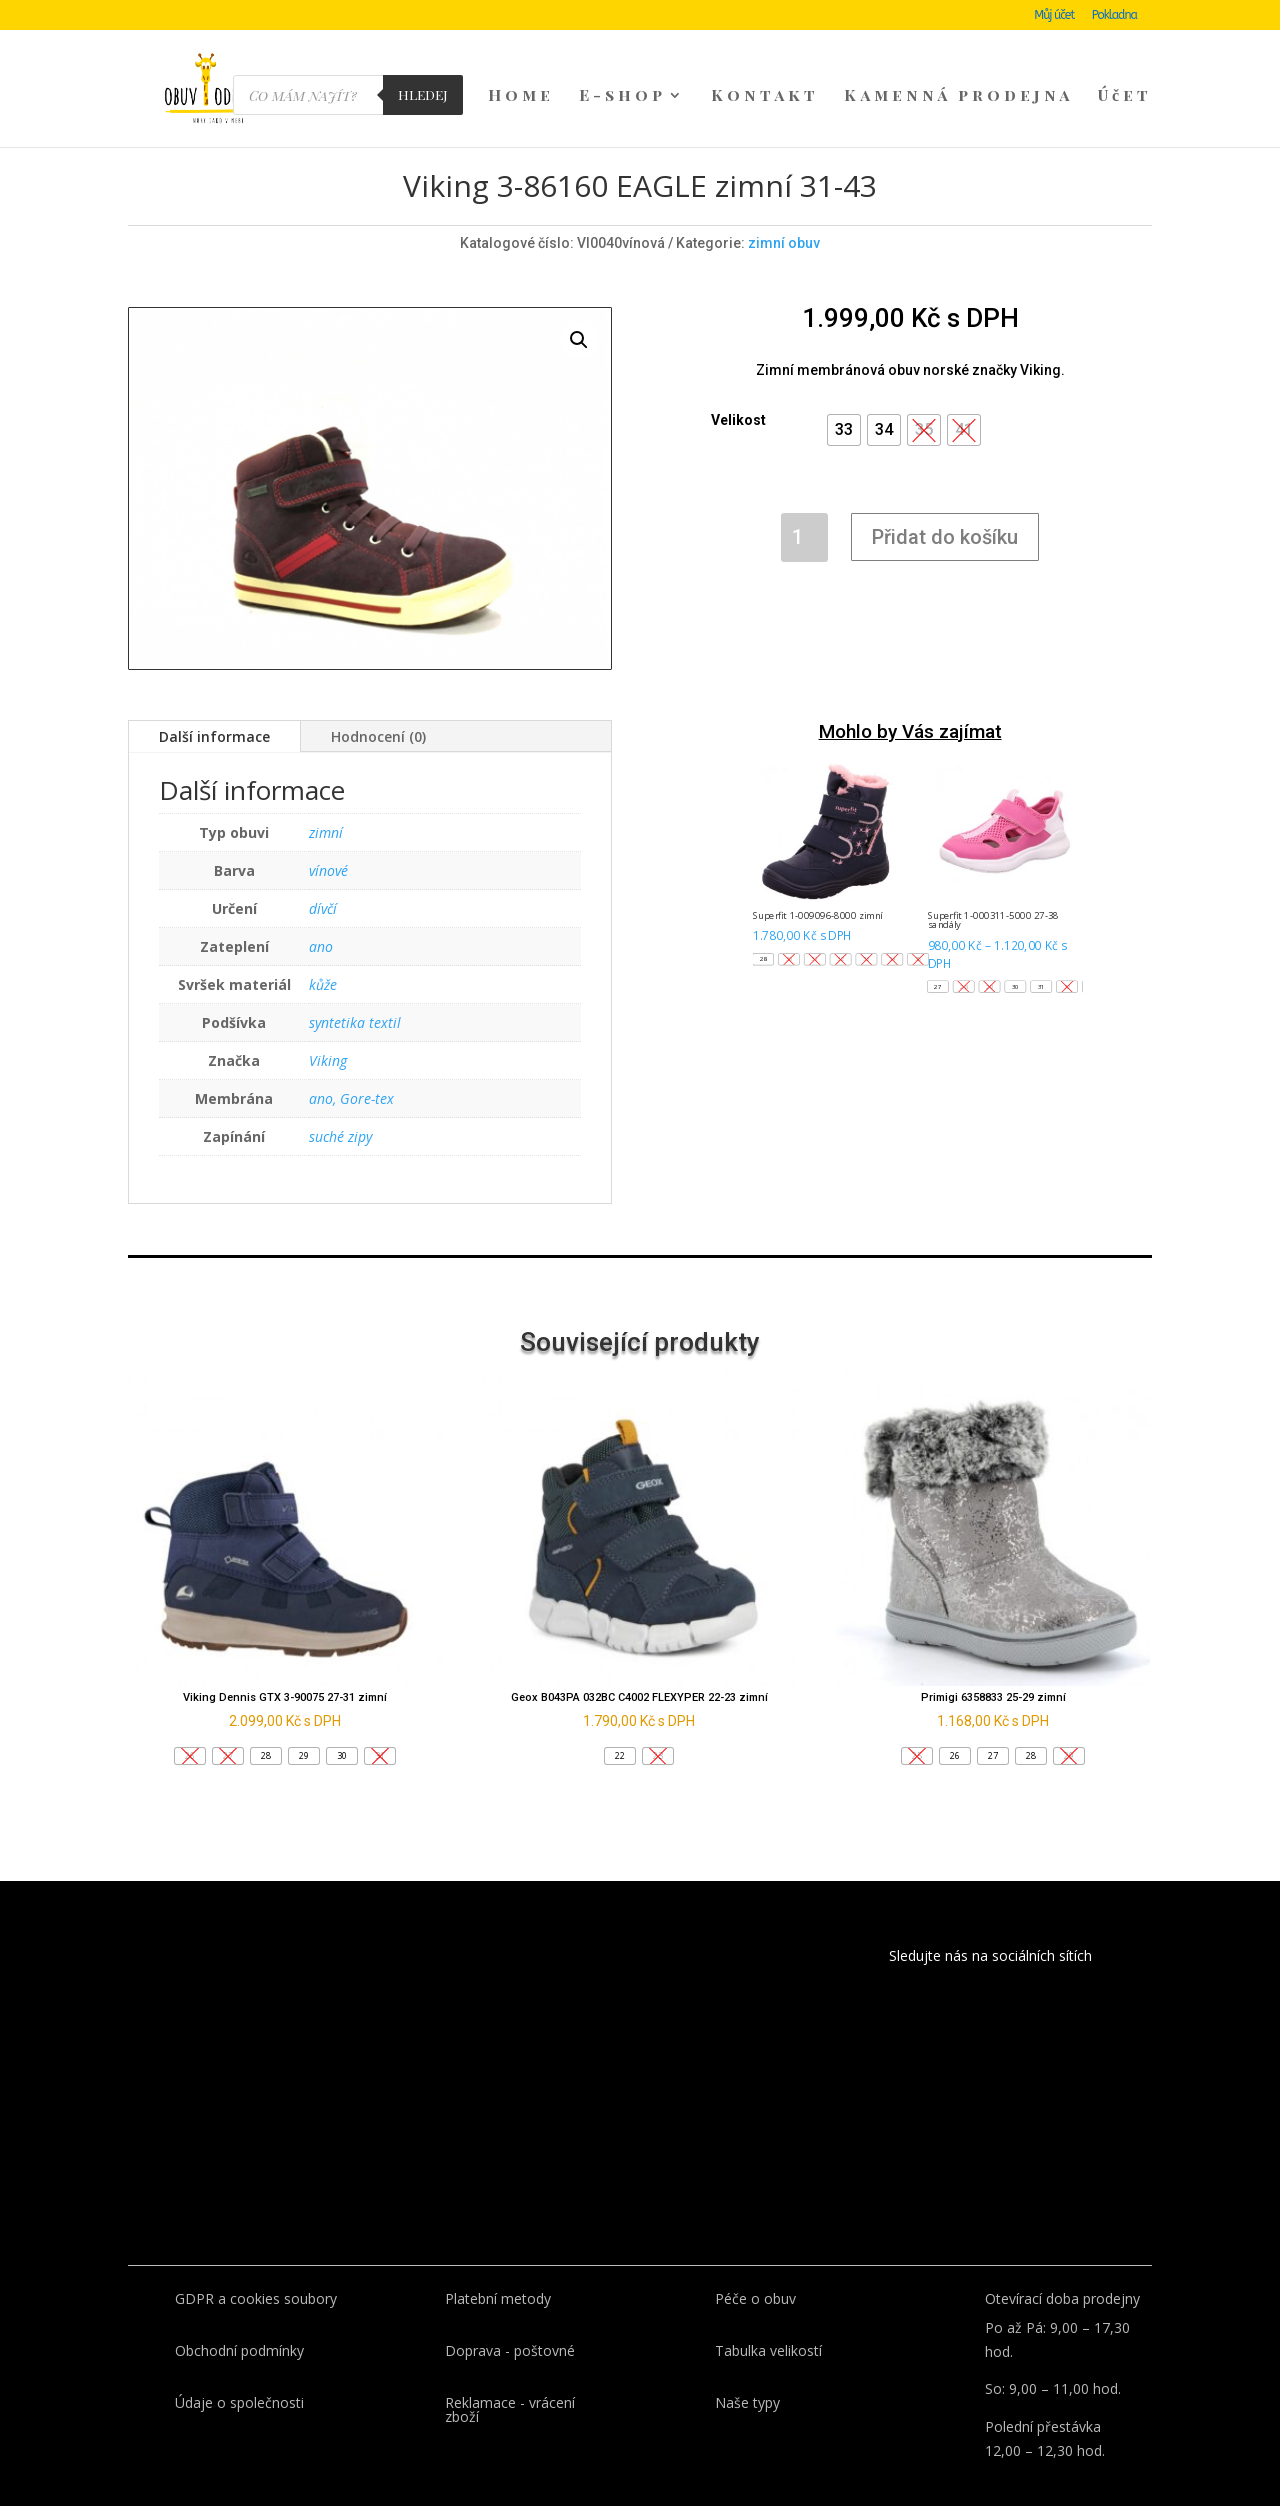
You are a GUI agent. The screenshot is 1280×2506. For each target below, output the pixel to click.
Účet (1125, 96)
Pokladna (1114, 15)
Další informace (214, 702)
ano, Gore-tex (351, 1064)
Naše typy (747, 2368)
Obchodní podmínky (239, 2316)
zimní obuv (784, 209)
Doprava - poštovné (510, 2316)
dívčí (323, 874)
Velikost (738, 386)
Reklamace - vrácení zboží (510, 2375)
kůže (323, 950)
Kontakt (765, 96)
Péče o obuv (755, 2264)
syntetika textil (355, 988)
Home (521, 96)
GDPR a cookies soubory (256, 2264)
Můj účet (1054, 15)
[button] (844, 396)
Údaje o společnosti (239, 2368)
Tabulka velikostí (768, 2316)
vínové (328, 836)
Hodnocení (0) (378, 702)
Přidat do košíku (945, 503)
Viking (328, 1026)
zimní (326, 798)
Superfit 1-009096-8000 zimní (817, 882)
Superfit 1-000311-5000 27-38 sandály (993, 886)
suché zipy (340, 1102)
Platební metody (498, 2264)
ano (321, 912)
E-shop (622, 96)
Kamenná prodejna (958, 96)
